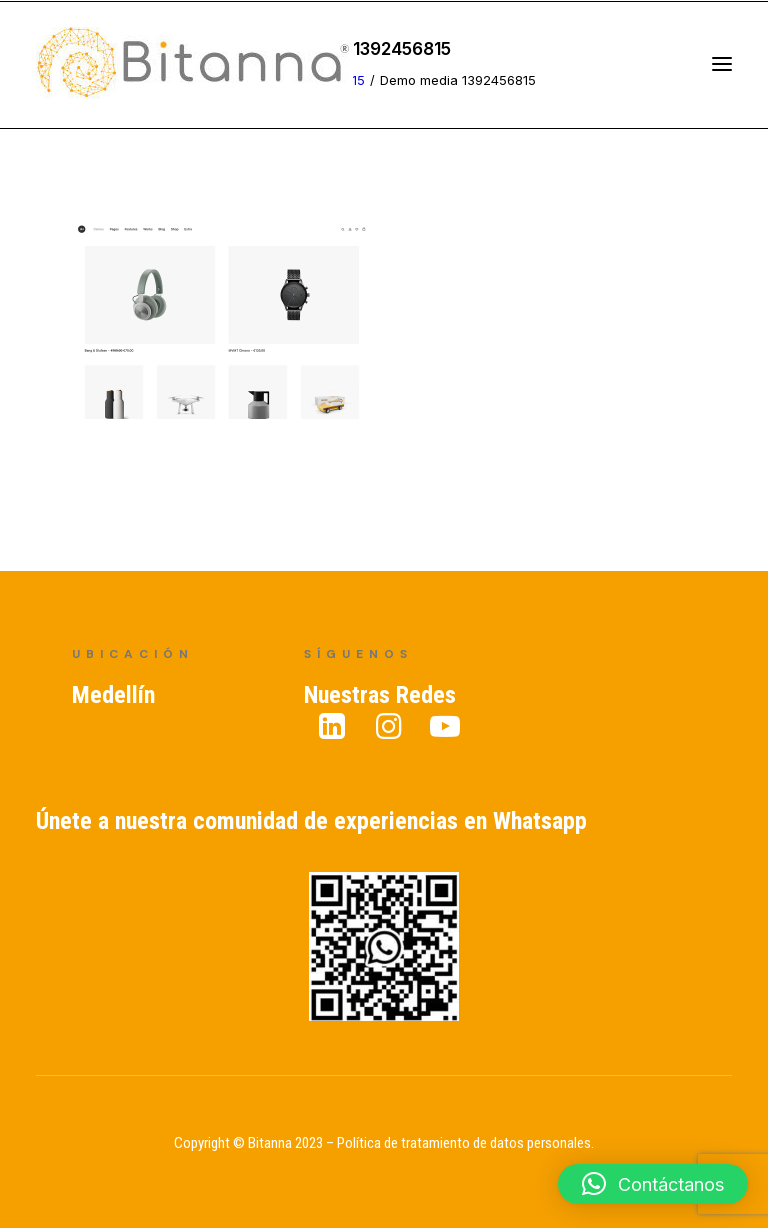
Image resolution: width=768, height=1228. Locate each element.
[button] (653, 1184)
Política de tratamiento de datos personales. (465, 1143)
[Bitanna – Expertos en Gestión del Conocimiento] (194, 63)
